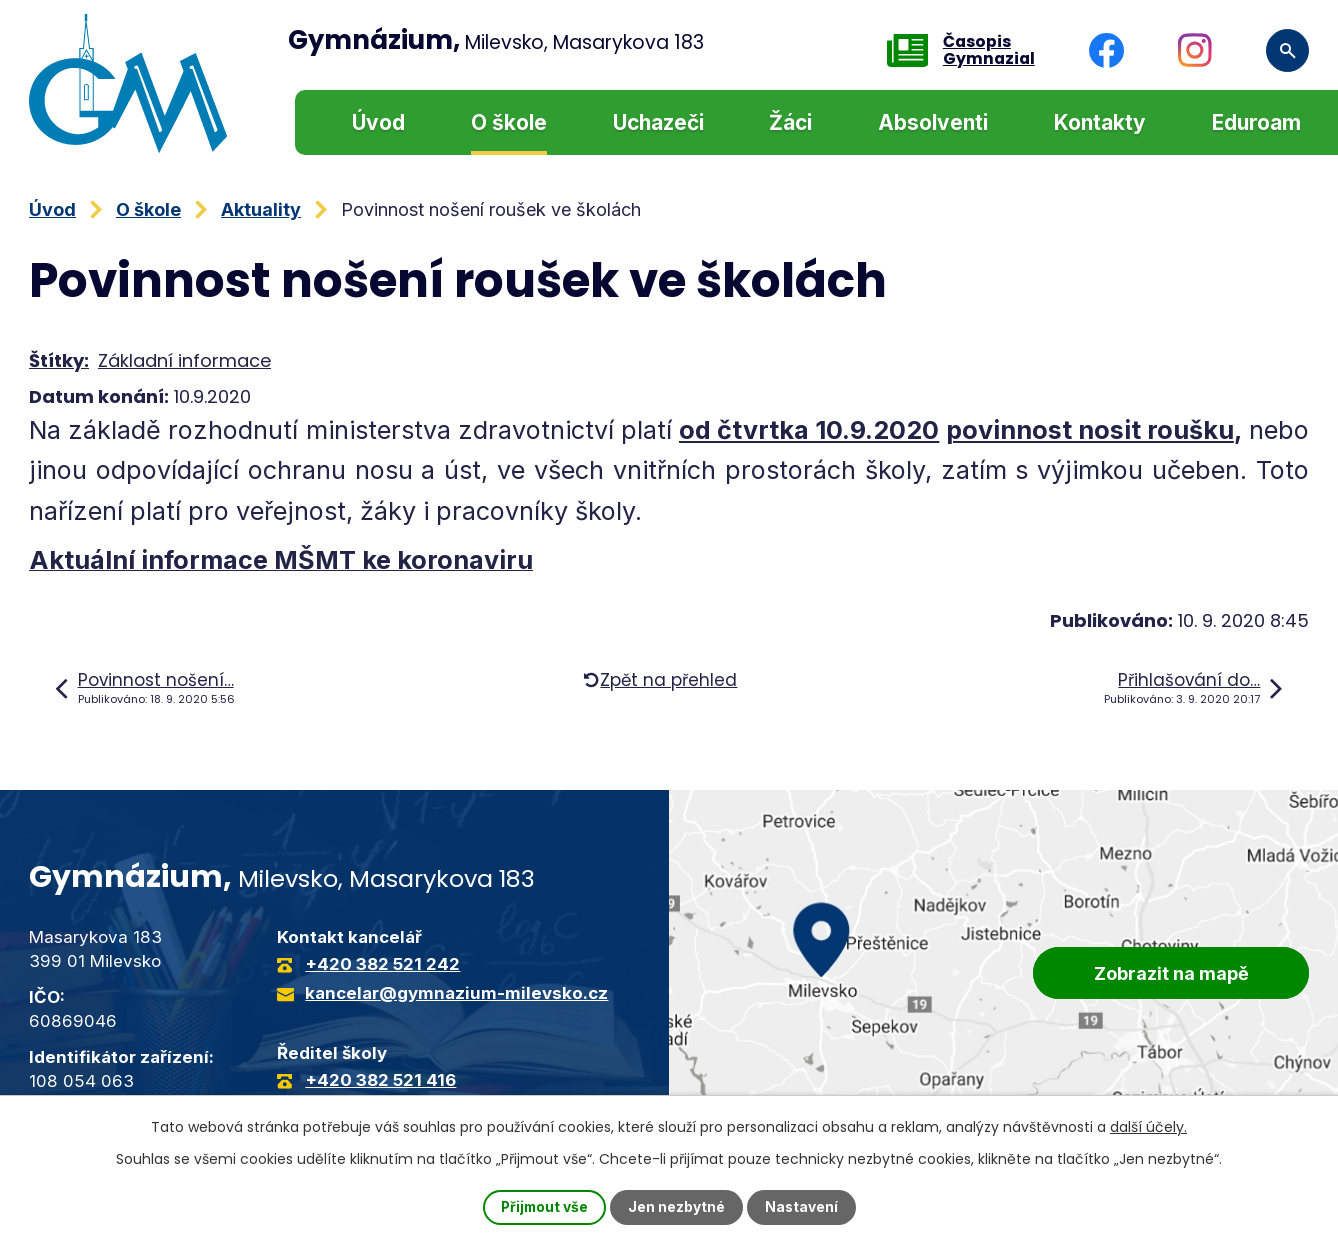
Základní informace (184, 360)
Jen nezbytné (677, 1207)
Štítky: (59, 360)
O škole (509, 122)
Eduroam (1256, 122)
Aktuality (261, 209)
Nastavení (803, 1207)
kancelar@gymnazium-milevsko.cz (456, 993)
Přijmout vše (544, 1207)
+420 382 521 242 (382, 964)
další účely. (1148, 1127)
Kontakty (1100, 122)
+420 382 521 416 (380, 1080)
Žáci (790, 122)
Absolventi (933, 122)
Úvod (378, 122)
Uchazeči (658, 122)
